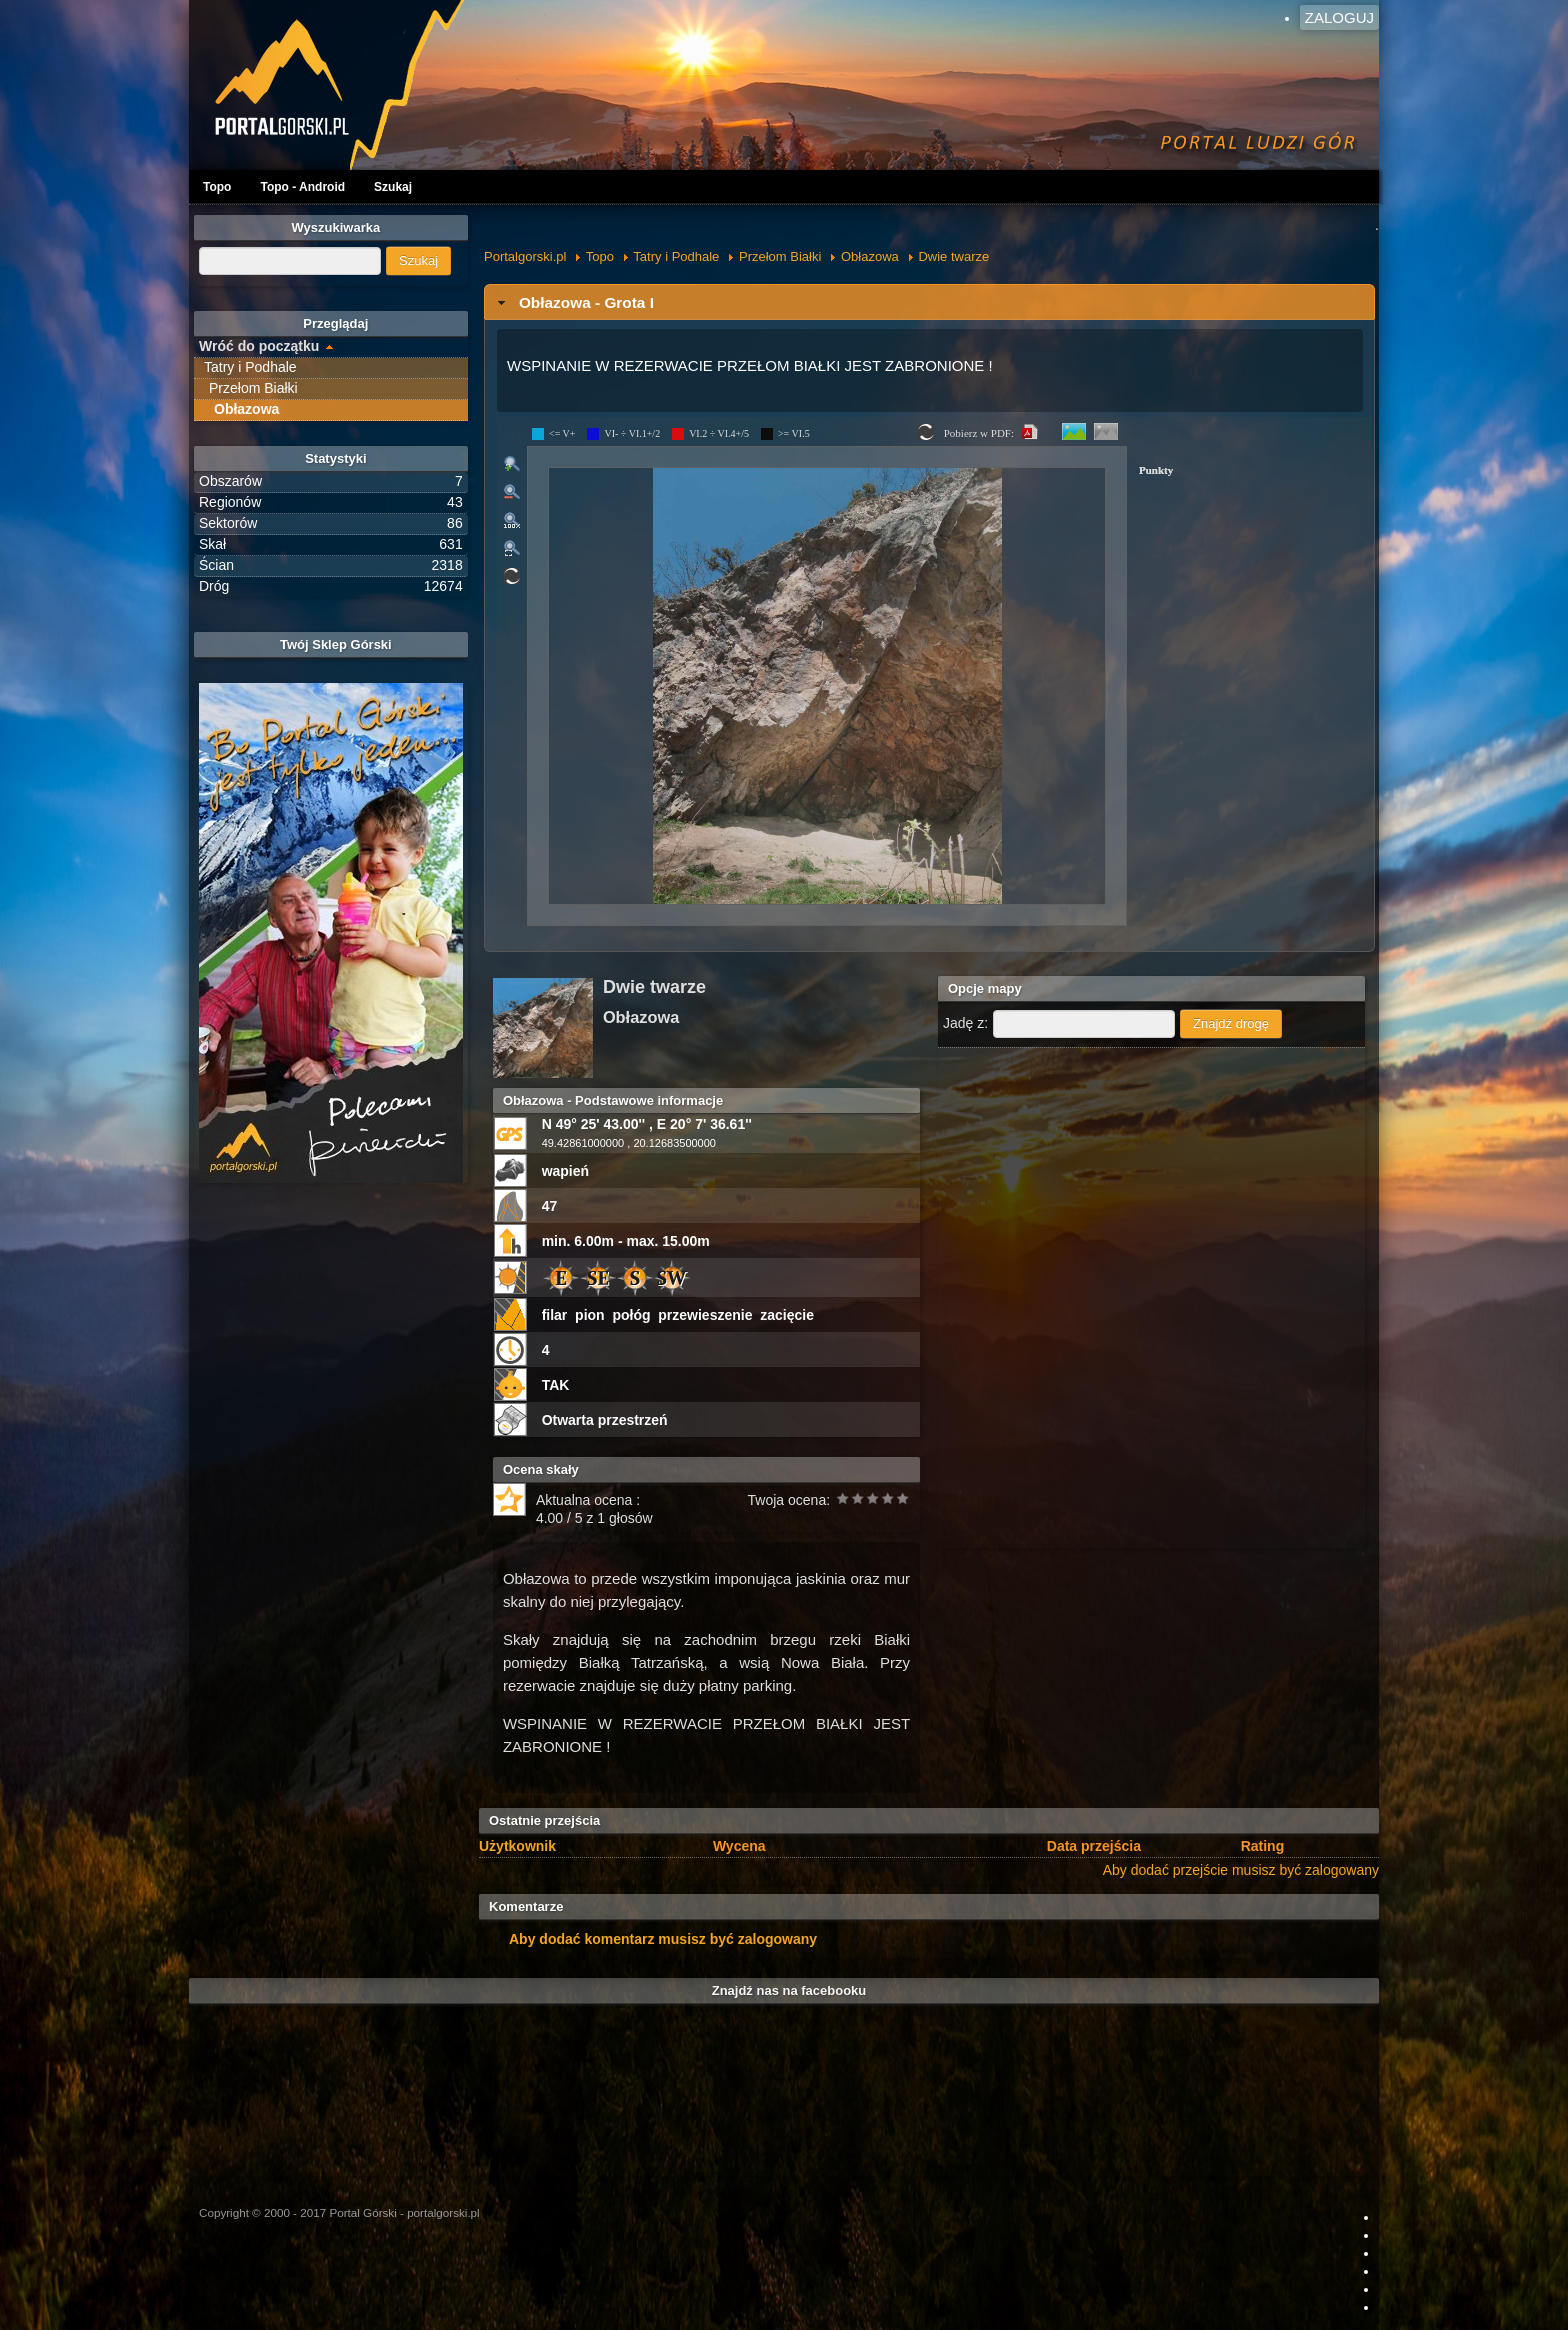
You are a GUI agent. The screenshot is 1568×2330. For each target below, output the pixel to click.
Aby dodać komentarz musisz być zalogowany (663, 1939)
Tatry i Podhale (676, 256)
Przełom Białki (780, 256)
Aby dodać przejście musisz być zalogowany (1241, 1870)
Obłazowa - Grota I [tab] (573, 302)
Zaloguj (1339, 17)
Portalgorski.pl (525, 256)
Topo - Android (302, 187)
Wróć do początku (259, 346)
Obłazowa (870, 256)
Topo (217, 187)
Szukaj (393, 187)
